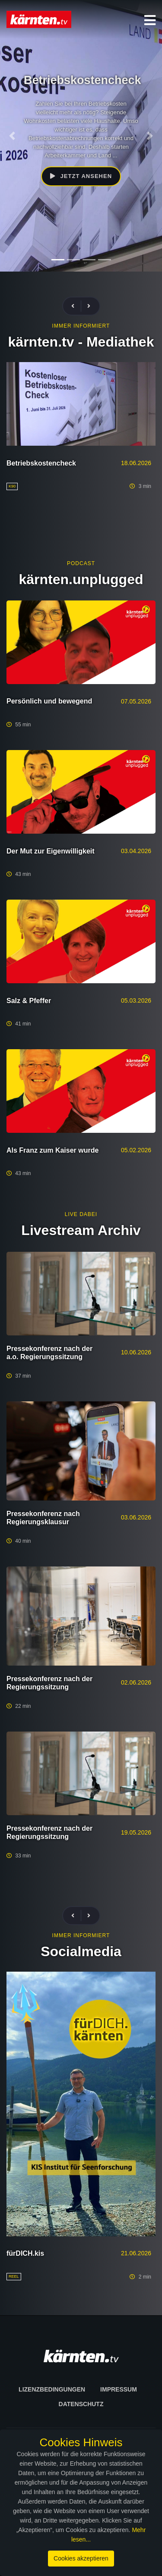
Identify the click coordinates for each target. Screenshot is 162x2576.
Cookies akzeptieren (81, 2558)
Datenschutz (81, 2404)
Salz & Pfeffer (28, 1000)
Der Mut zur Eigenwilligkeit (50, 851)
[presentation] (76, 306)
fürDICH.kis (25, 2253)
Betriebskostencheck (41, 463)
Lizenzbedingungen (52, 2389)
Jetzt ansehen (81, 176)
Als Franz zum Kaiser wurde (52, 1150)
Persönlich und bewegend (49, 701)
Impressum (118, 2389)
